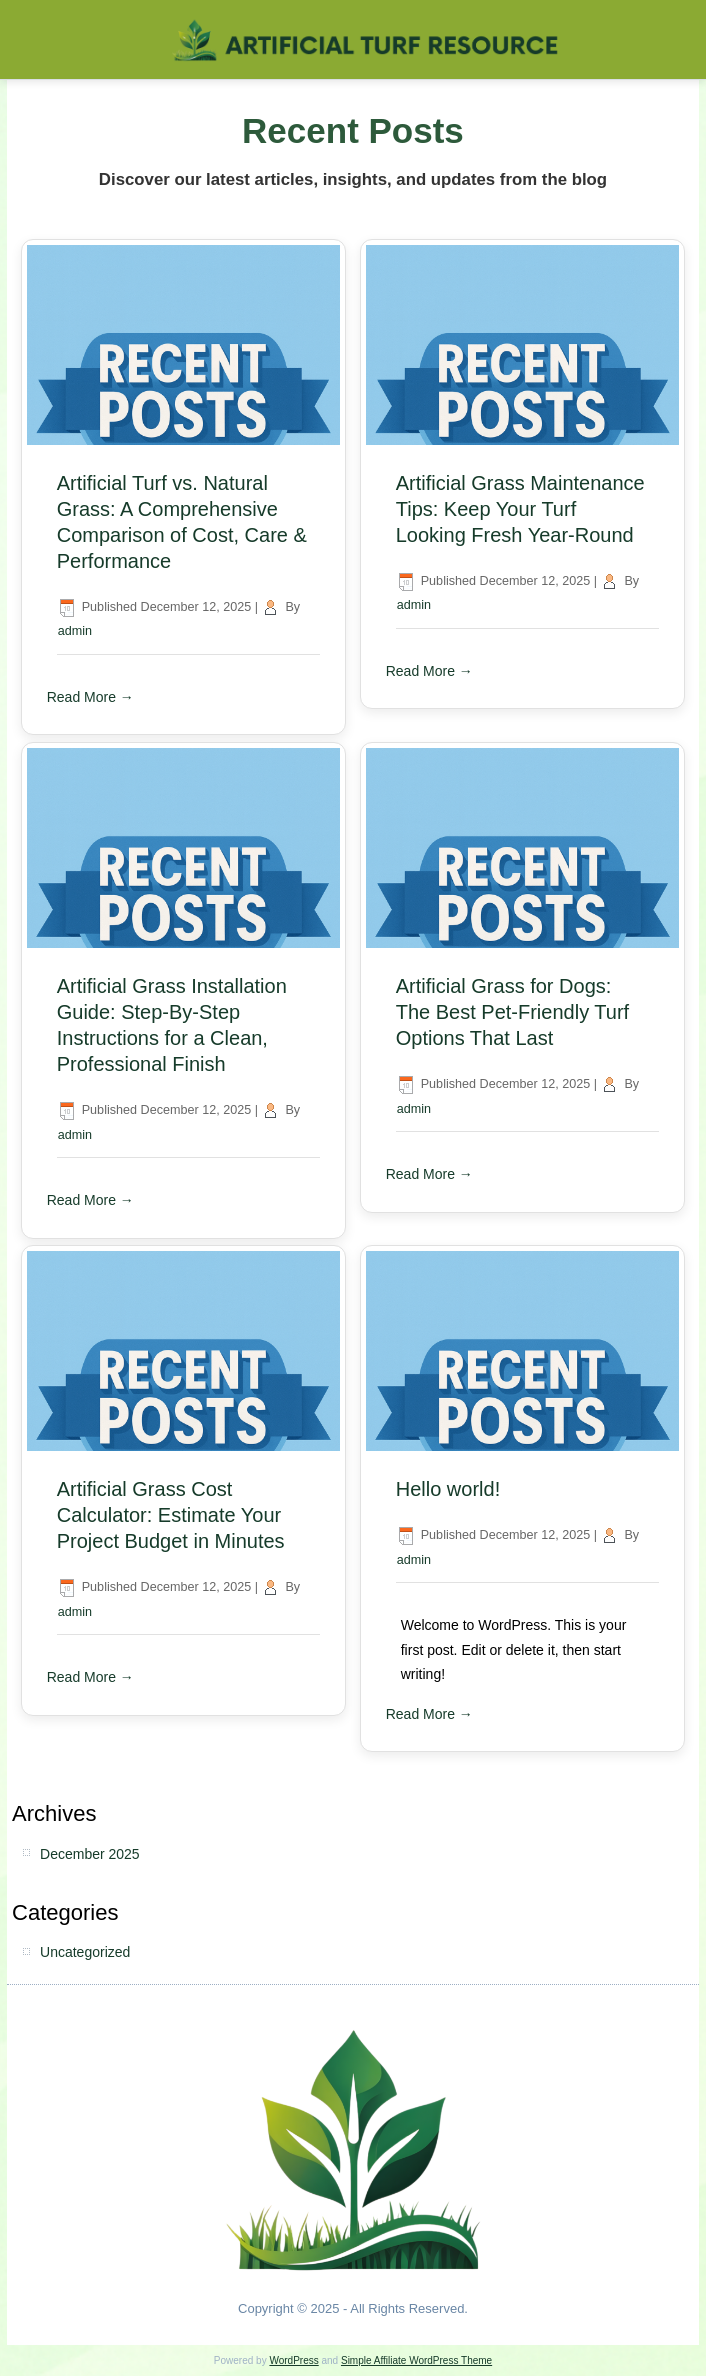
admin (75, 631)
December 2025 (90, 1854)
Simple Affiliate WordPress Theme (416, 2360)
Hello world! (448, 1489)
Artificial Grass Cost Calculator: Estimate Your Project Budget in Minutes (171, 1515)
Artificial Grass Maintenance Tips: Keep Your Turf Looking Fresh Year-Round (520, 509)
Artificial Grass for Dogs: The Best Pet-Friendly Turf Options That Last (512, 1012)
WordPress (293, 2360)
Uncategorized (85, 1952)
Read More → (90, 697)
